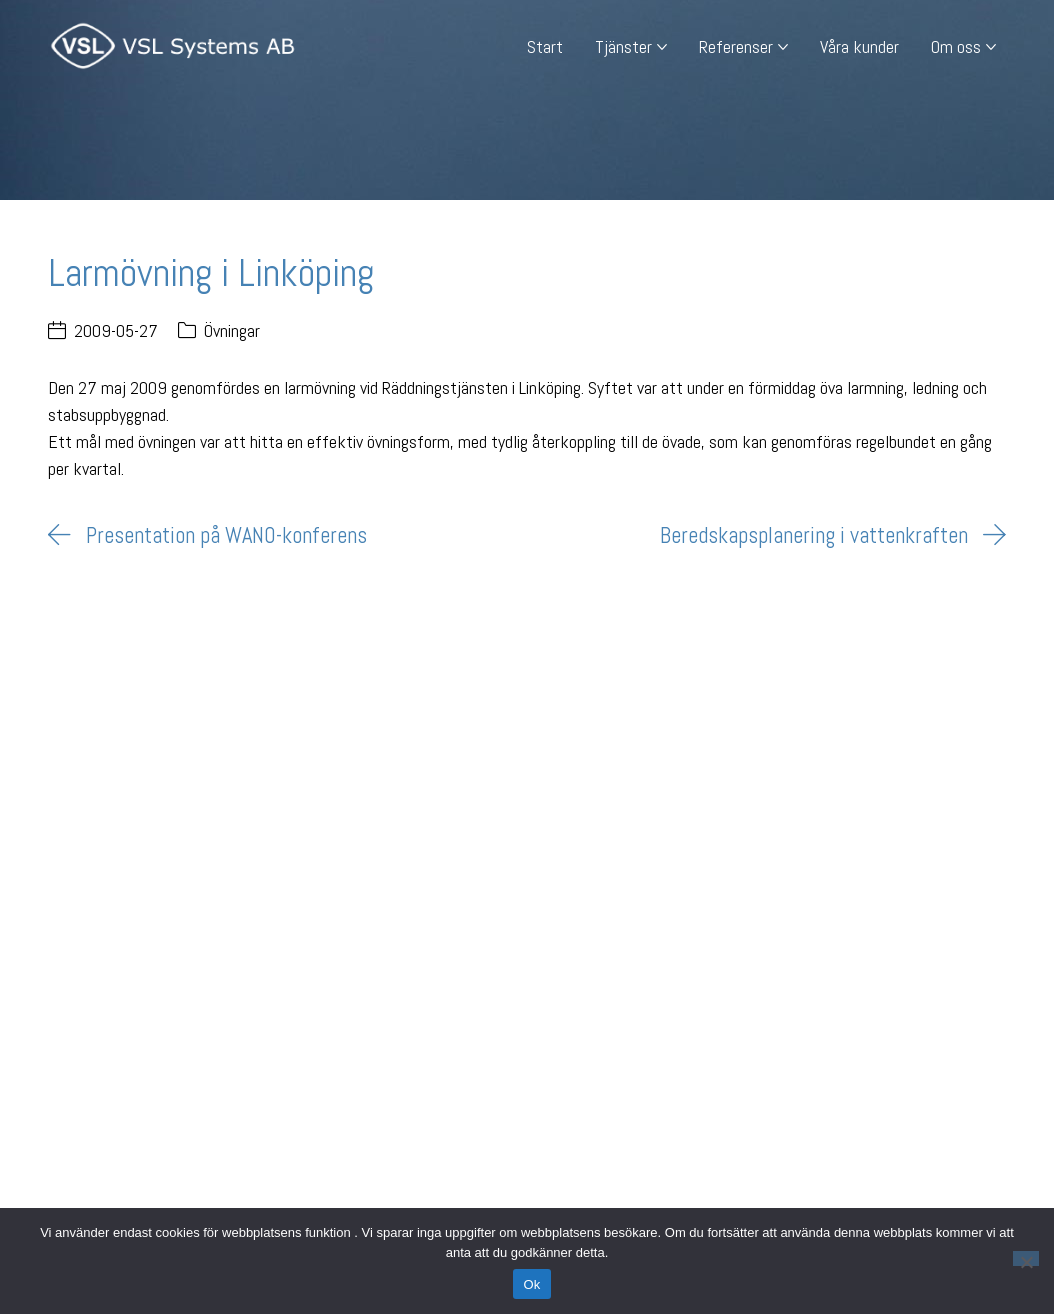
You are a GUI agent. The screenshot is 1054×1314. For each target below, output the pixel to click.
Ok (531, 1284)
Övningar (232, 330)
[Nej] (1026, 1258)
